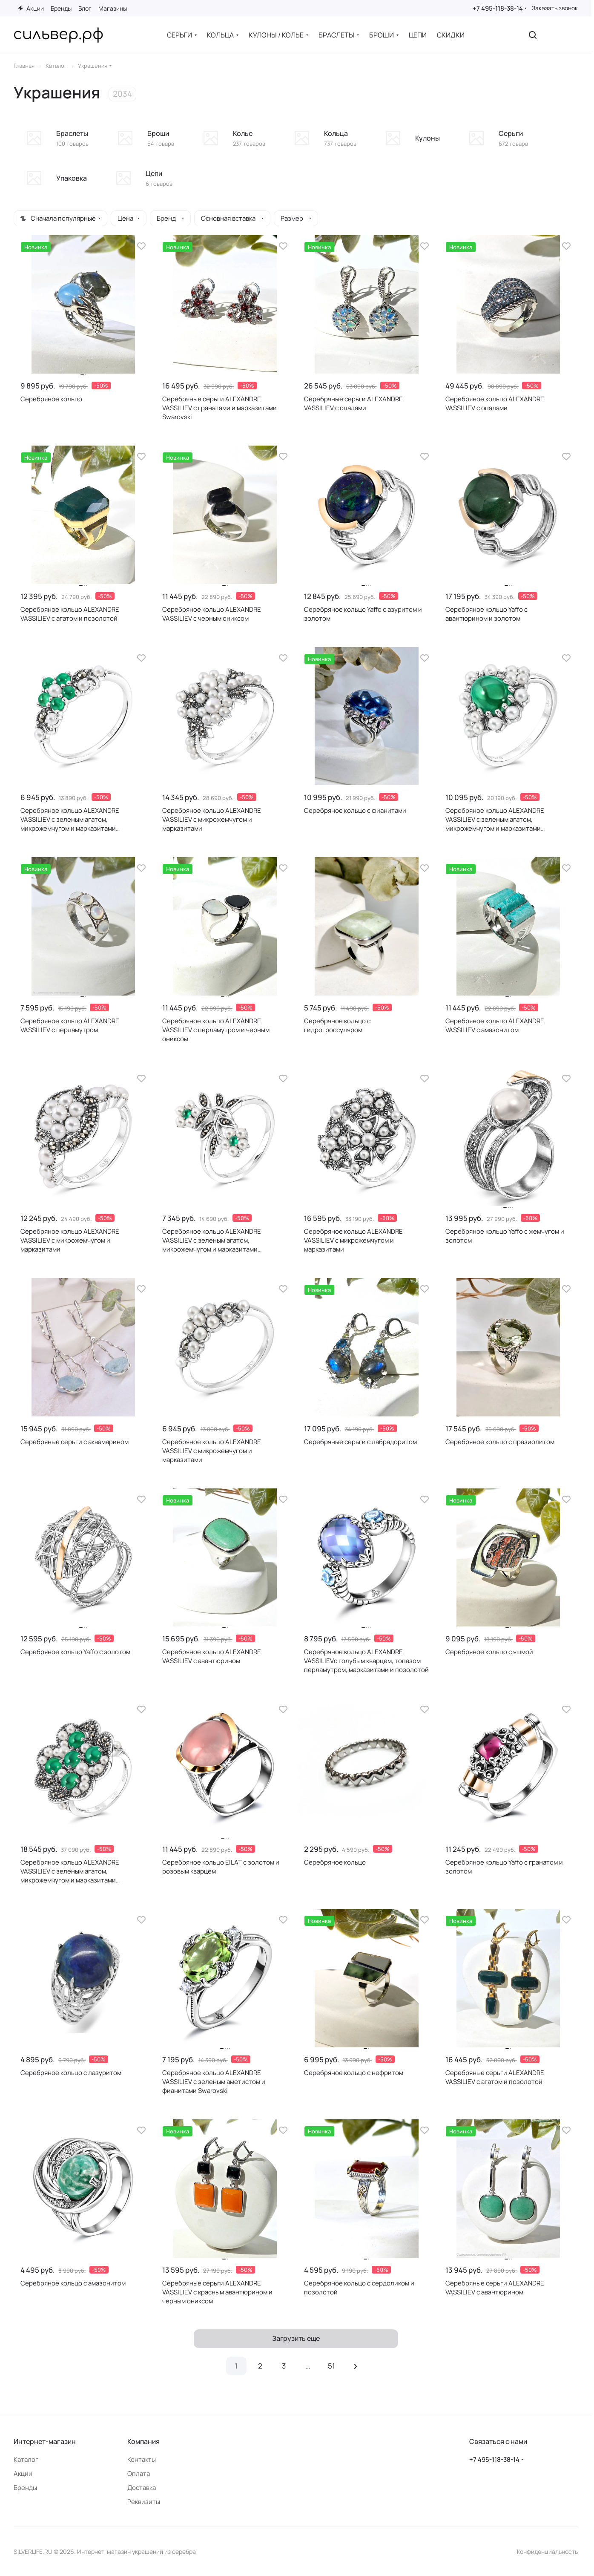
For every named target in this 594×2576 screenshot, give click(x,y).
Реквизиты (143, 2501)
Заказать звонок (555, 8)
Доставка (141, 2487)
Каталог (26, 2459)
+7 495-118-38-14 (498, 8)
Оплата (138, 2473)
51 (331, 2366)
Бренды (25, 2487)
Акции (23, 2473)
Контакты (141, 2459)
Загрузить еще (296, 2338)
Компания (143, 2441)
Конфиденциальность (547, 2551)
